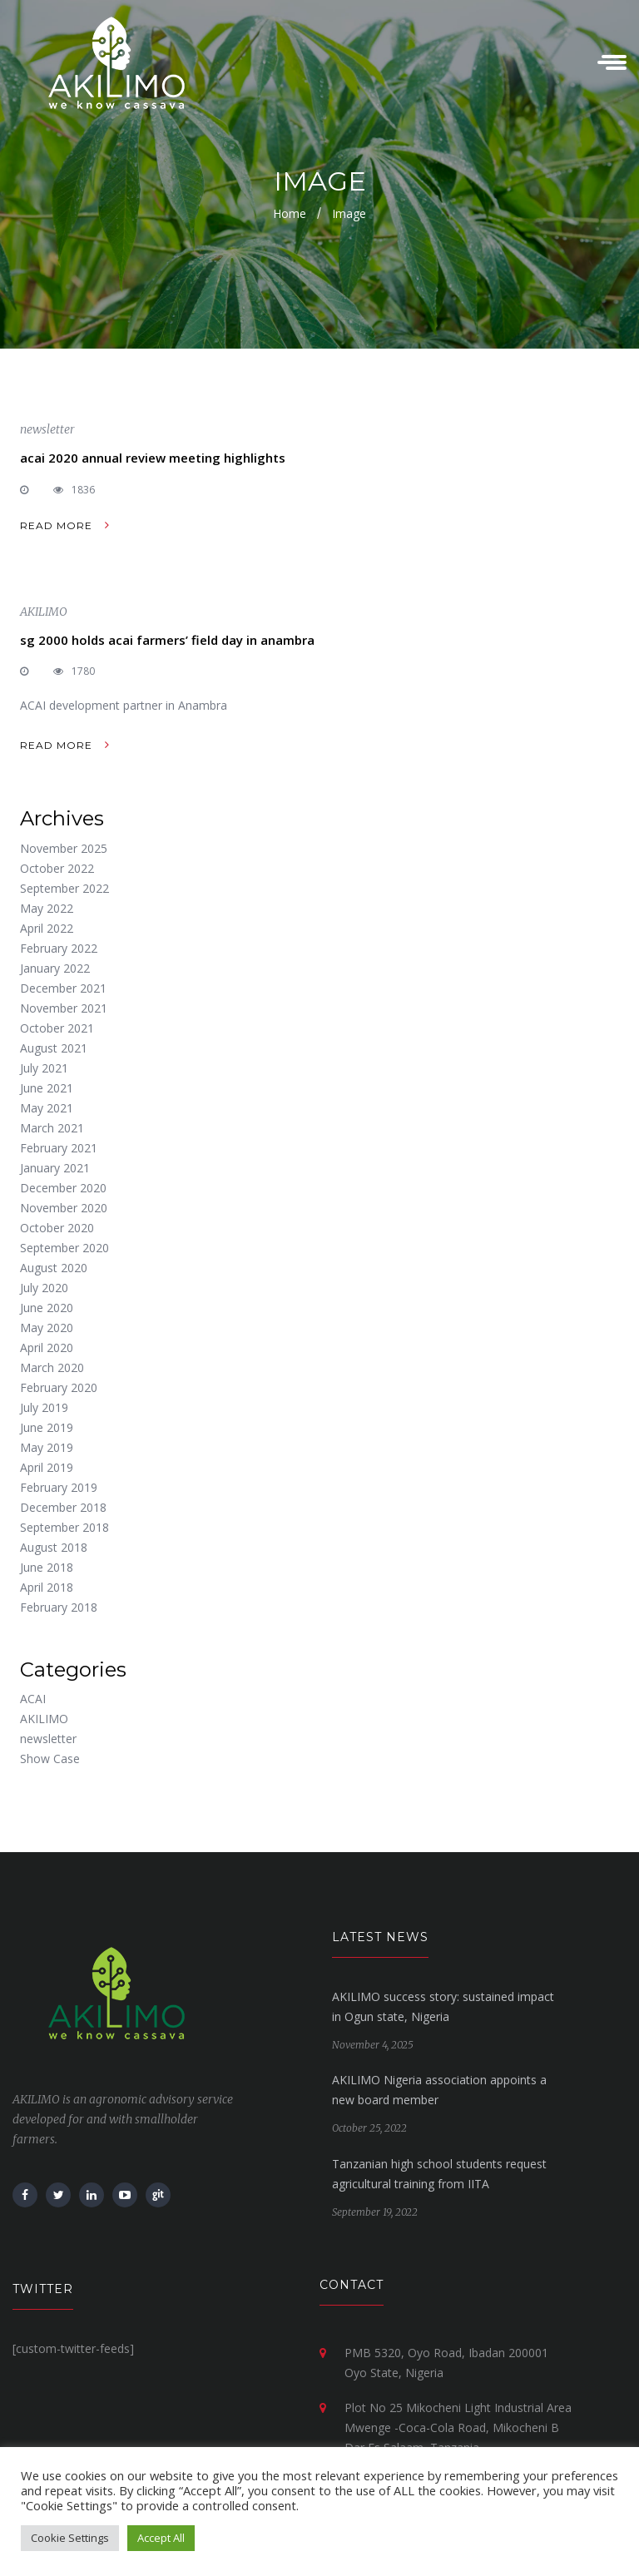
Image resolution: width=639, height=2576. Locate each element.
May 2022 (46, 908)
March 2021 (52, 1128)
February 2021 (58, 1148)
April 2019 (46, 1467)
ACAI (33, 1699)
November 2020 (63, 1208)
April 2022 (46, 928)
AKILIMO (43, 611)
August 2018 (53, 1547)
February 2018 (58, 1607)
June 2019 (46, 1427)
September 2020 (64, 1248)
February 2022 (58, 948)
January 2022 (55, 968)
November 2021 (63, 1008)
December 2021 (63, 988)
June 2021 (46, 1088)
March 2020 (52, 1367)
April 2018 (46, 1587)
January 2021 (55, 1168)
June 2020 (46, 1307)
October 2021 (57, 1028)
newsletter (47, 429)
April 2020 (46, 1347)
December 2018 (63, 1507)
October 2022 (57, 868)
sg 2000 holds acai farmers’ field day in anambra (167, 640)
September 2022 (64, 888)
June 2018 (46, 1567)
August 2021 (53, 1048)
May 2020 (46, 1327)
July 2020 (44, 1287)
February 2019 (58, 1487)
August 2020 (53, 1268)
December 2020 (63, 1188)
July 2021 (44, 1068)
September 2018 (64, 1527)
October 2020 (57, 1228)
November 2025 (63, 848)
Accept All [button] (161, 2537)
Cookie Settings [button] (70, 2537)
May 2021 (46, 1108)
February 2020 (58, 1387)
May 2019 (46, 1447)
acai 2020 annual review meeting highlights (152, 457)
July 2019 (44, 1407)
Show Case (50, 1758)
